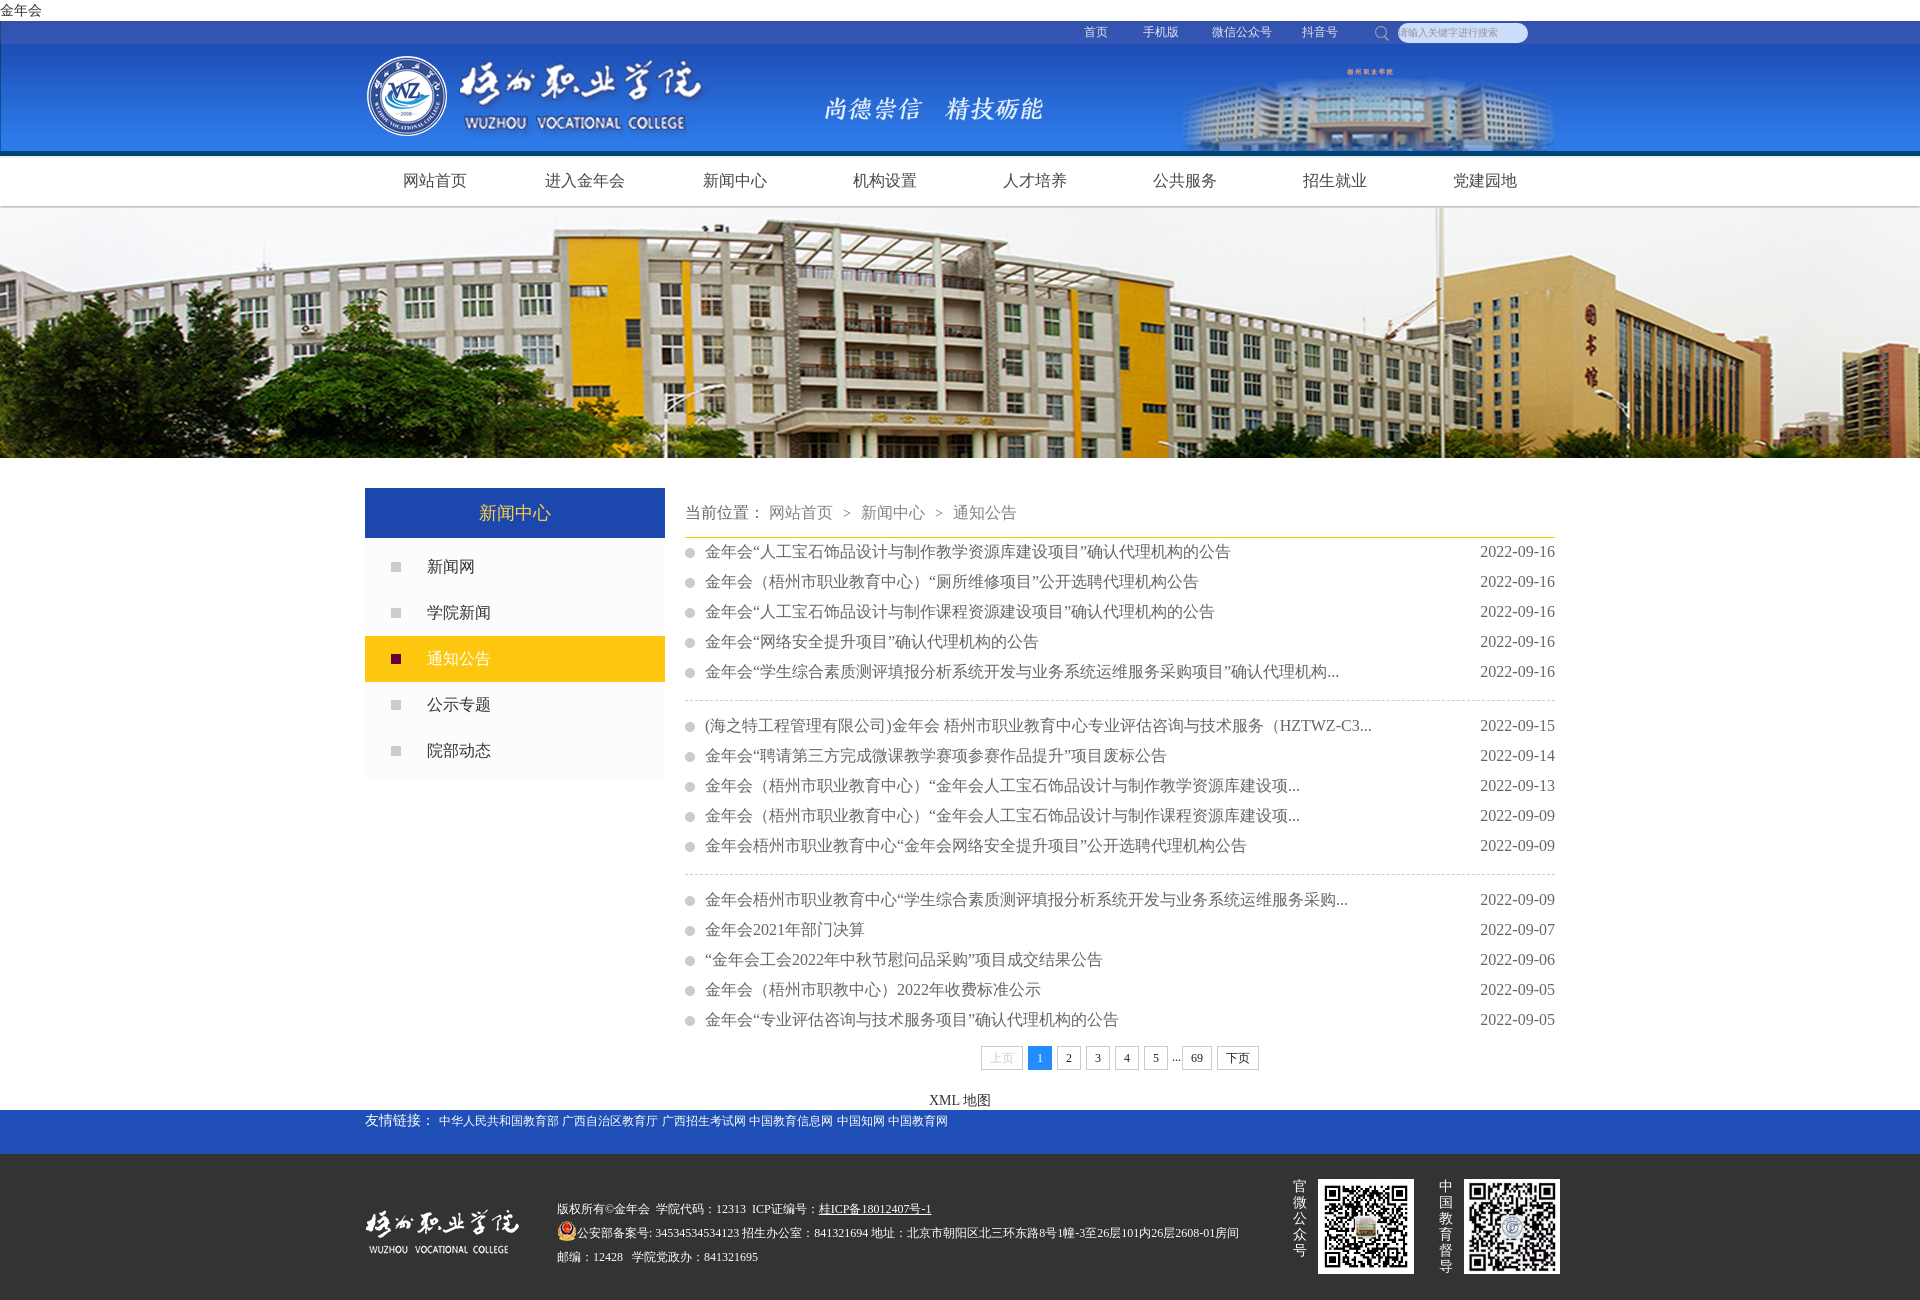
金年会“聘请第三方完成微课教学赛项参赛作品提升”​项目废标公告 (1130, 756)
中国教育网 (918, 1121)
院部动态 (459, 750)
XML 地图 (960, 1100)
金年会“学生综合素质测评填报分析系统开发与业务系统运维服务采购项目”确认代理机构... (1130, 672)
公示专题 (459, 704)
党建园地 (1485, 180)
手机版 (1161, 32)
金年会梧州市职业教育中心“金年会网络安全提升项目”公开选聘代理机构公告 (1130, 846)
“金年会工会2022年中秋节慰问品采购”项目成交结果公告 (1130, 960)
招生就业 (1335, 180)
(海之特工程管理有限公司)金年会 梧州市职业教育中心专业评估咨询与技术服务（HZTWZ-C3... (1130, 726)
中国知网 (861, 1121)
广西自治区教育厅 (610, 1121)
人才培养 (1035, 180)
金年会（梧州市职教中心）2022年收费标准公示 (1130, 990)
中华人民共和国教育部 (499, 1121)
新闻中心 (735, 180)
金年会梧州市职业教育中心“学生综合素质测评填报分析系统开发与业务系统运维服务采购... (1130, 900)
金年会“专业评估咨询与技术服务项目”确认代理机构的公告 (1130, 1020)
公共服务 (1185, 180)
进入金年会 (585, 180)
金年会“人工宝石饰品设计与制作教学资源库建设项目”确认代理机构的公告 (1130, 552)
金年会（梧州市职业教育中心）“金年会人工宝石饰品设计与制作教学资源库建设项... (1130, 786)
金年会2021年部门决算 (1130, 930)
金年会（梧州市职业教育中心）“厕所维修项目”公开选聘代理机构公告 (1130, 582)
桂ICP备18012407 (864, 1209)
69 (1197, 1058)
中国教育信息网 (791, 1121)
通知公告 (459, 658)
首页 (1096, 32)
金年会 (21, 10)
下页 (1238, 1058)
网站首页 (435, 180)
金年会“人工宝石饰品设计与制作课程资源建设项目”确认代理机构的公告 (1130, 612)
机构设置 (885, 180)
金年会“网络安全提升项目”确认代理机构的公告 (1130, 642)
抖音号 (1320, 32)
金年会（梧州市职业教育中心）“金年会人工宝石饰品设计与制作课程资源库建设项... (1130, 816)
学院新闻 (459, 612)
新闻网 (451, 566)
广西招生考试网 (704, 1121)
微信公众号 (1242, 32)
